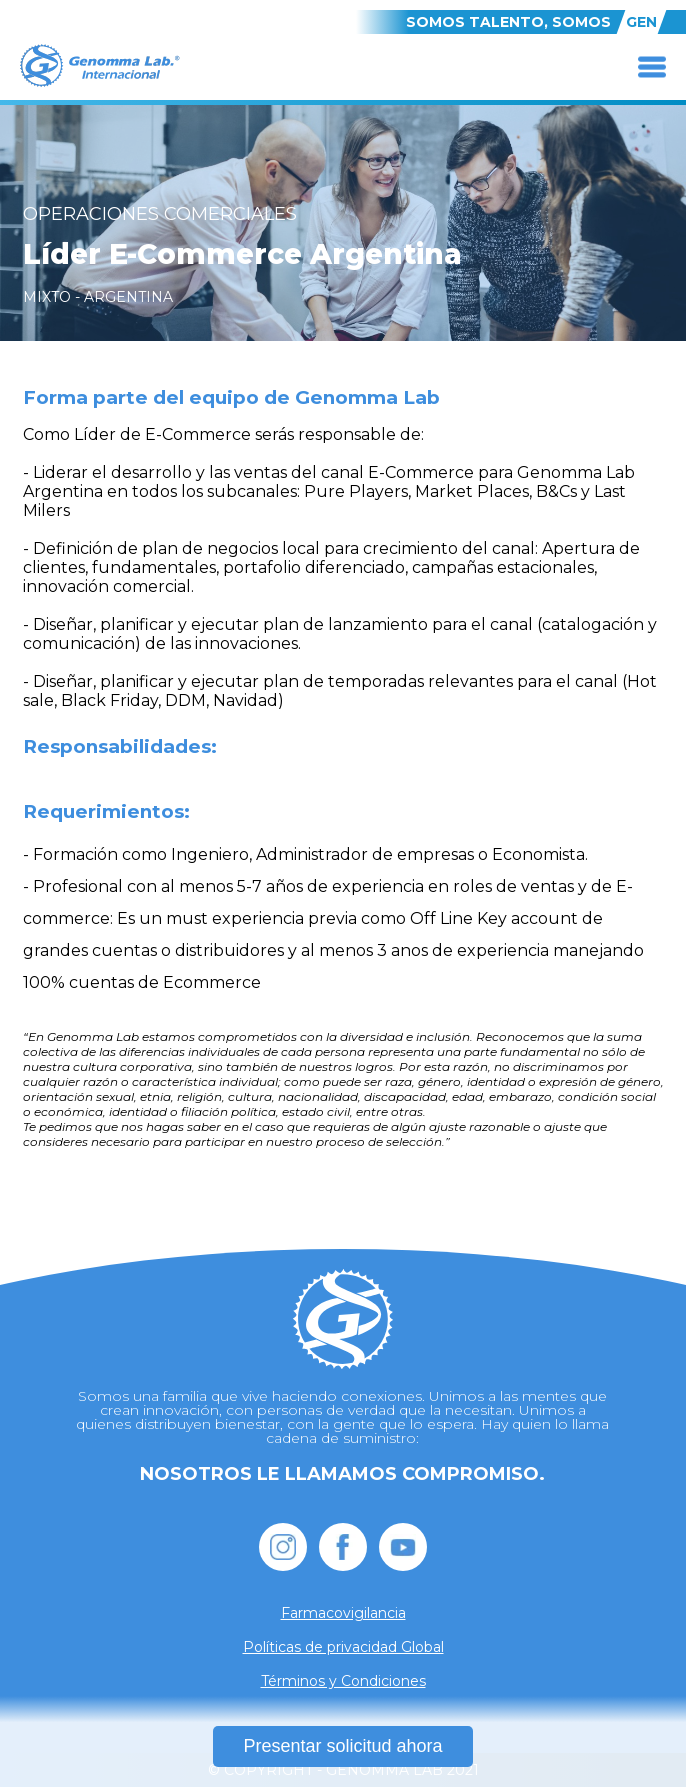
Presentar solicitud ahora (342, 1746)
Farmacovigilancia (343, 1613)
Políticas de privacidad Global (343, 1647)
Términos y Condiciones (343, 1681)
